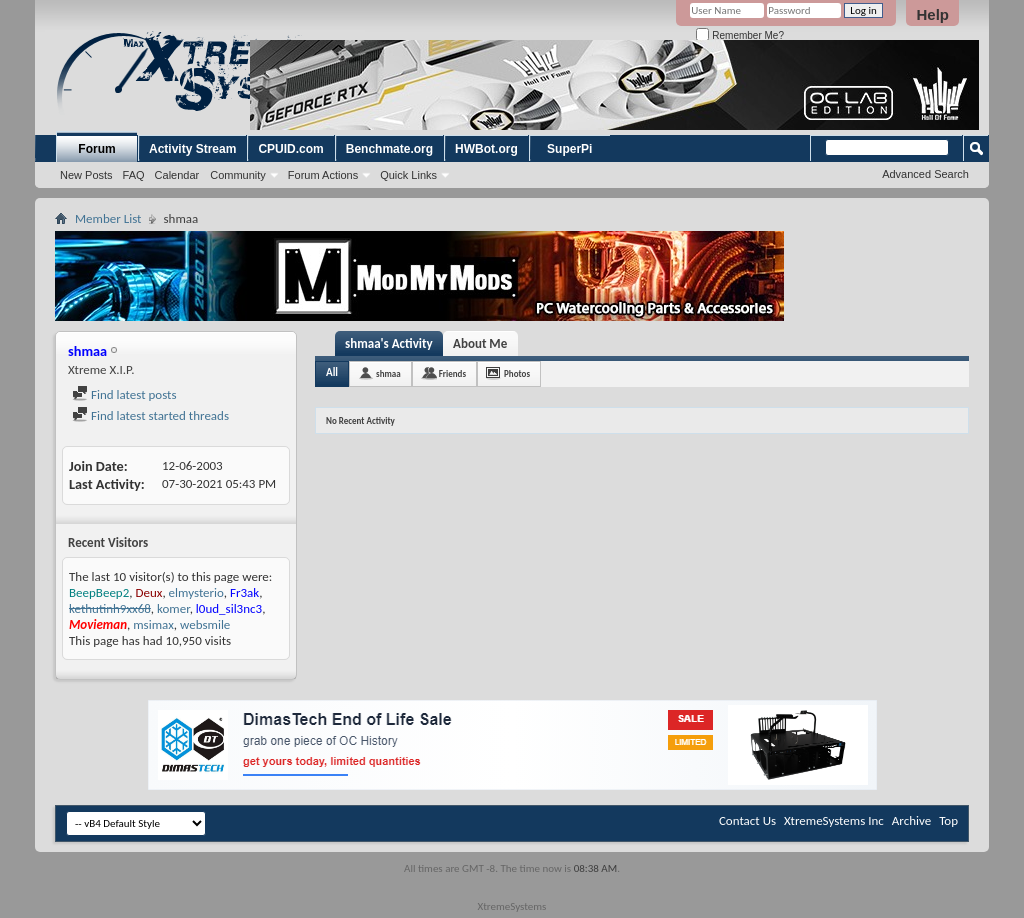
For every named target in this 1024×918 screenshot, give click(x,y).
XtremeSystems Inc (834, 820)
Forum (96, 149)
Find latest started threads (150, 415)
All (332, 372)
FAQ (134, 175)
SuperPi (569, 149)
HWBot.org (486, 149)
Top (948, 820)
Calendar (177, 175)
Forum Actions (323, 175)
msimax (153, 624)
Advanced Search (925, 174)
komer (173, 608)
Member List (108, 218)
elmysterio (196, 592)
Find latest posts (124, 394)
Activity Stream (192, 149)
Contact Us (747, 820)
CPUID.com (290, 149)
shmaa (388, 373)
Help (932, 14)
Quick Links (408, 175)
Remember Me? (739, 35)
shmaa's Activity (389, 343)
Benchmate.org (389, 149)
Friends (452, 373)
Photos (517, 373)
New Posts (86, 175)
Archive (911, 820)
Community (238, 175)
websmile (205, 624)
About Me (480, 343)
